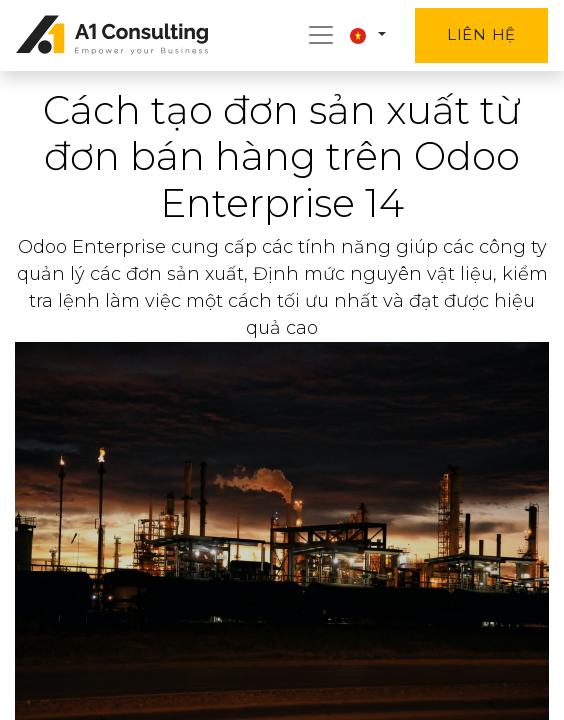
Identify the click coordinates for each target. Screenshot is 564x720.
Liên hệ (481, 34)
